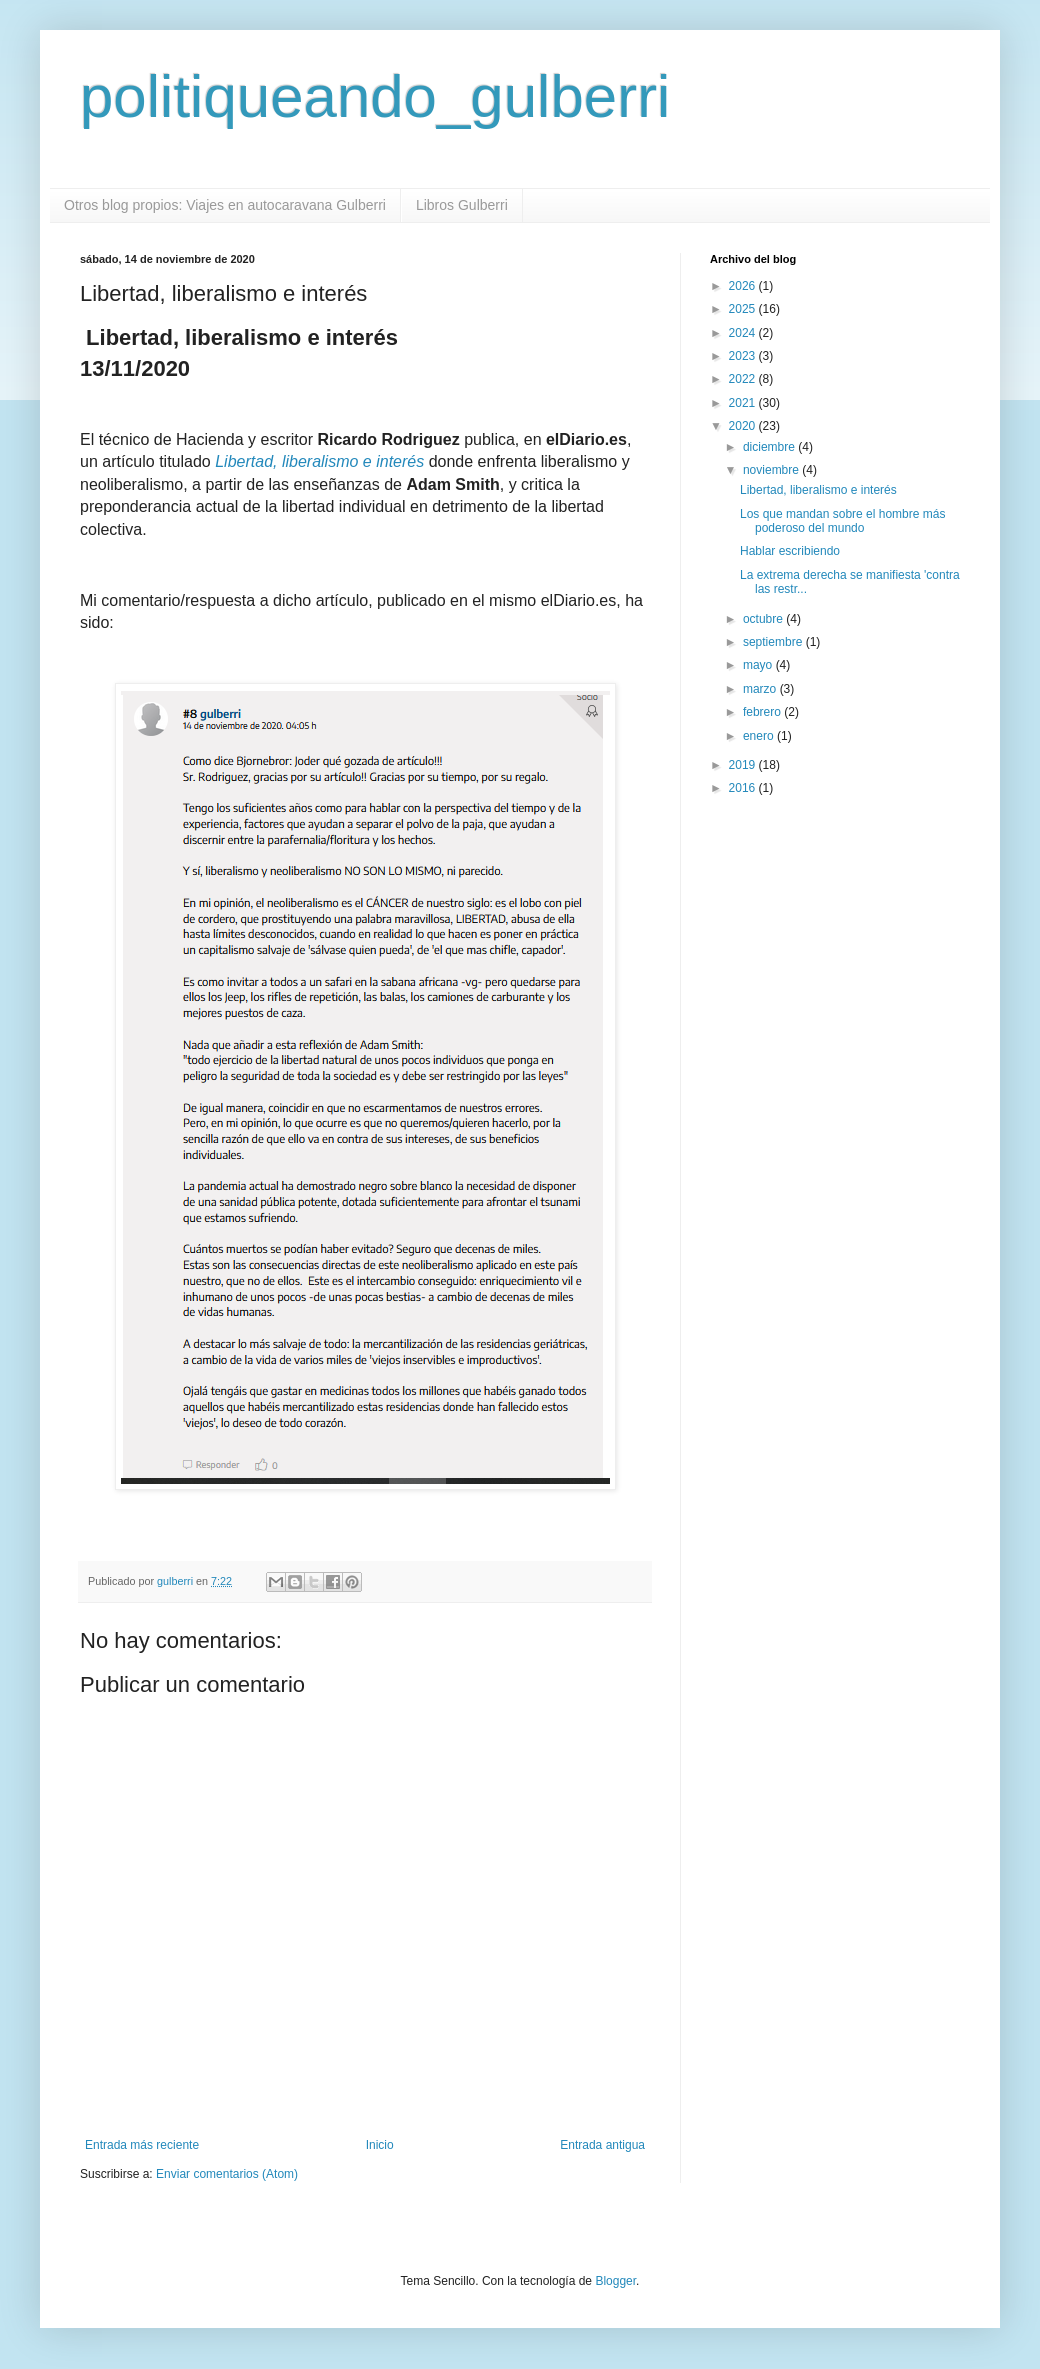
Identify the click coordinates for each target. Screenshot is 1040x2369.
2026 (744, 286)
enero (760, 736)
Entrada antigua (602, 2145)
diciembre (770, 447)
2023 (744, 356)
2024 (744, 333)
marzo (761, 689)
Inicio (380, 2145)
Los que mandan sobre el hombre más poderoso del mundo (842, 521)
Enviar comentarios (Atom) (227, 2174)
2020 (744, 426)
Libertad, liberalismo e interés (319, 461)
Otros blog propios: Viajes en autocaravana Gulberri (225, 205)
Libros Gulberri (462, 205)
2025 (744, 309)
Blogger (615, 2281)
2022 (744, 379)
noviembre (772, 470)
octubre (764, 619)
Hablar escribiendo (790, 551)
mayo (759, 665)
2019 (744, 765)
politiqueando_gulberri (375, 96)
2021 (744, 403)
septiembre (774, 642)
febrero (763, 712)
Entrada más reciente (142, 2145)
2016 (744, 788)
